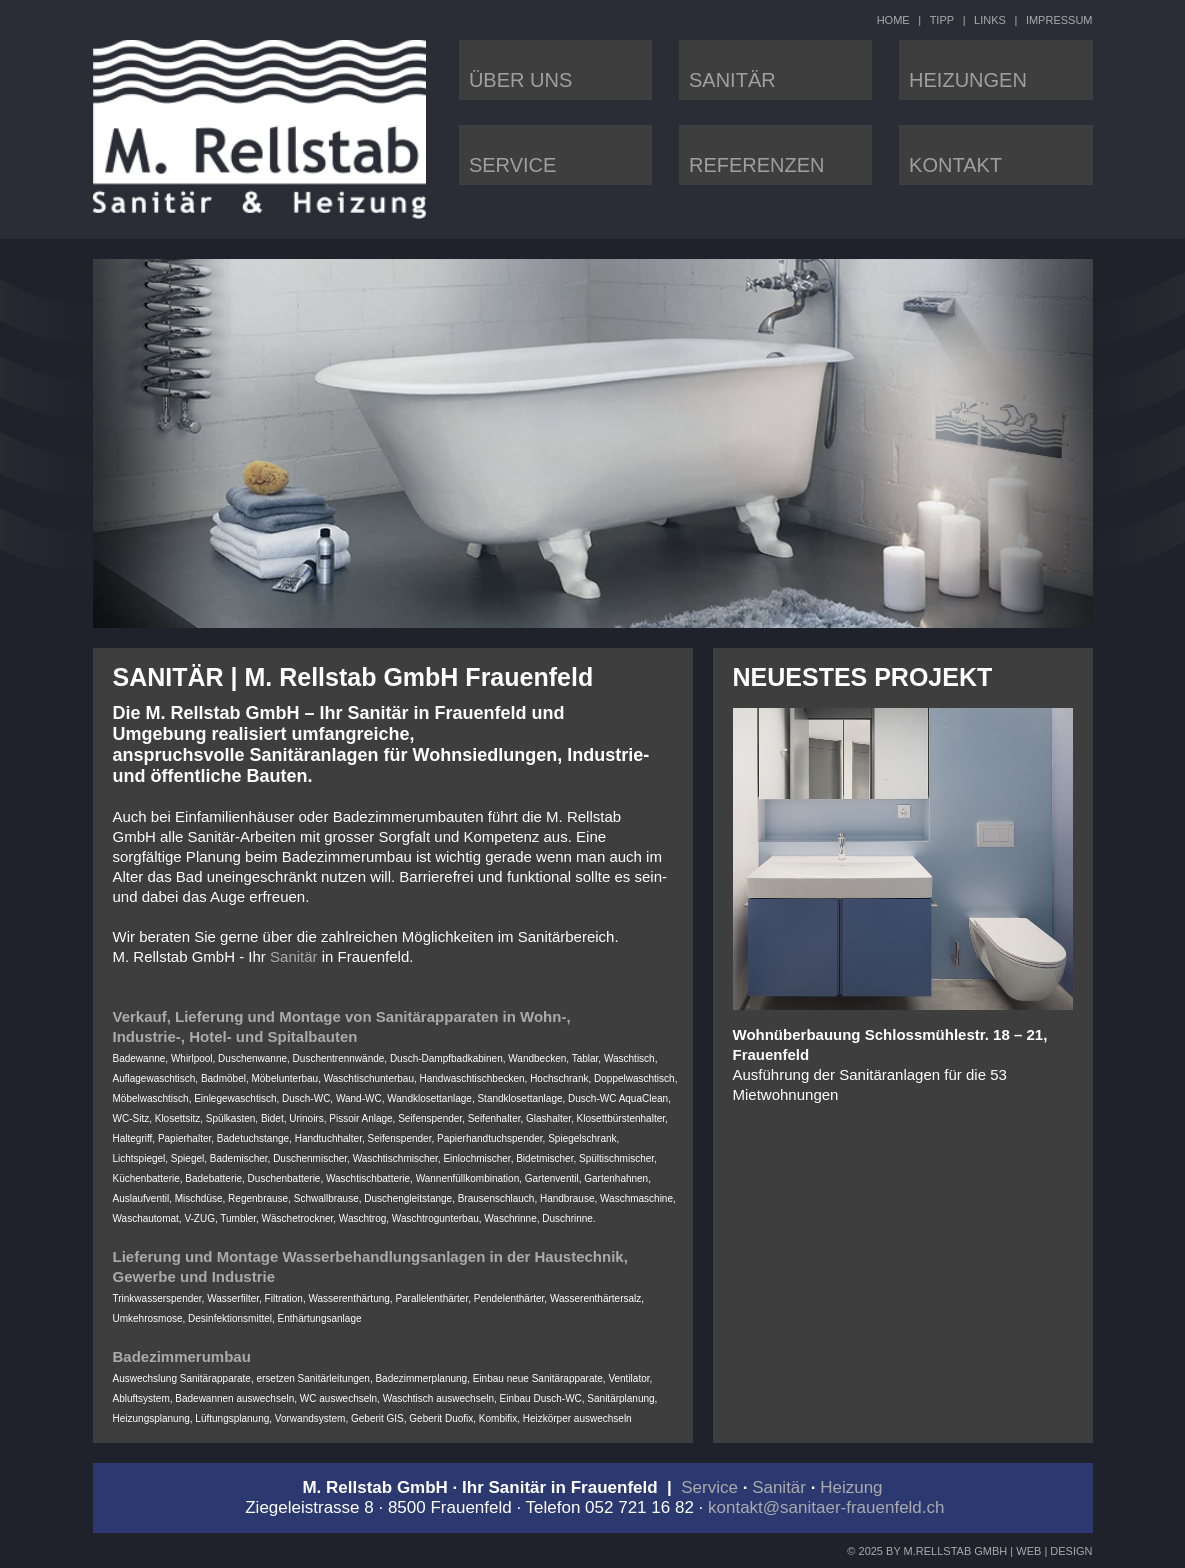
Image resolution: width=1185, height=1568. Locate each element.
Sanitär (294, 956)
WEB (1028, 1551)
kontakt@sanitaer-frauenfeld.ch (826, 1507)
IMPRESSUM (1059, 20)
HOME (893, 20)
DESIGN (1071, 1551)
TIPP (942, 20)
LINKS (990, 20)
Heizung (851, 1487)
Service (709, 1487)
